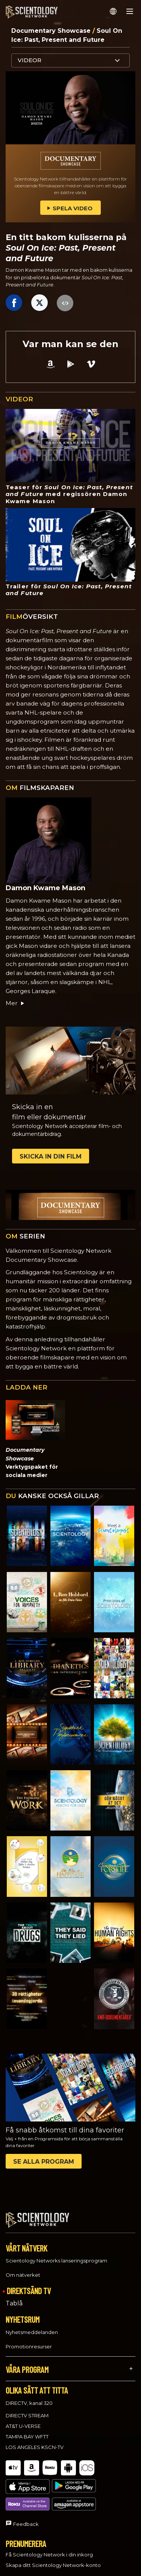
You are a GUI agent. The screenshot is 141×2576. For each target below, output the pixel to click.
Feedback (26, 2496)
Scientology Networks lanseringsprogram (56, 2261)
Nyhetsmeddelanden (32, 2332)
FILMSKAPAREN (40, 787)
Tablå (14, 2303)
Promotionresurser (29, 2346)
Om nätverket (23, 2275)
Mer (15, 1003)
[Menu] (129, 11)
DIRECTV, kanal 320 (29, 2403)
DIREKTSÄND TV (29, 2291)
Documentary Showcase (51, 30)
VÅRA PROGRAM (27, 2369)
